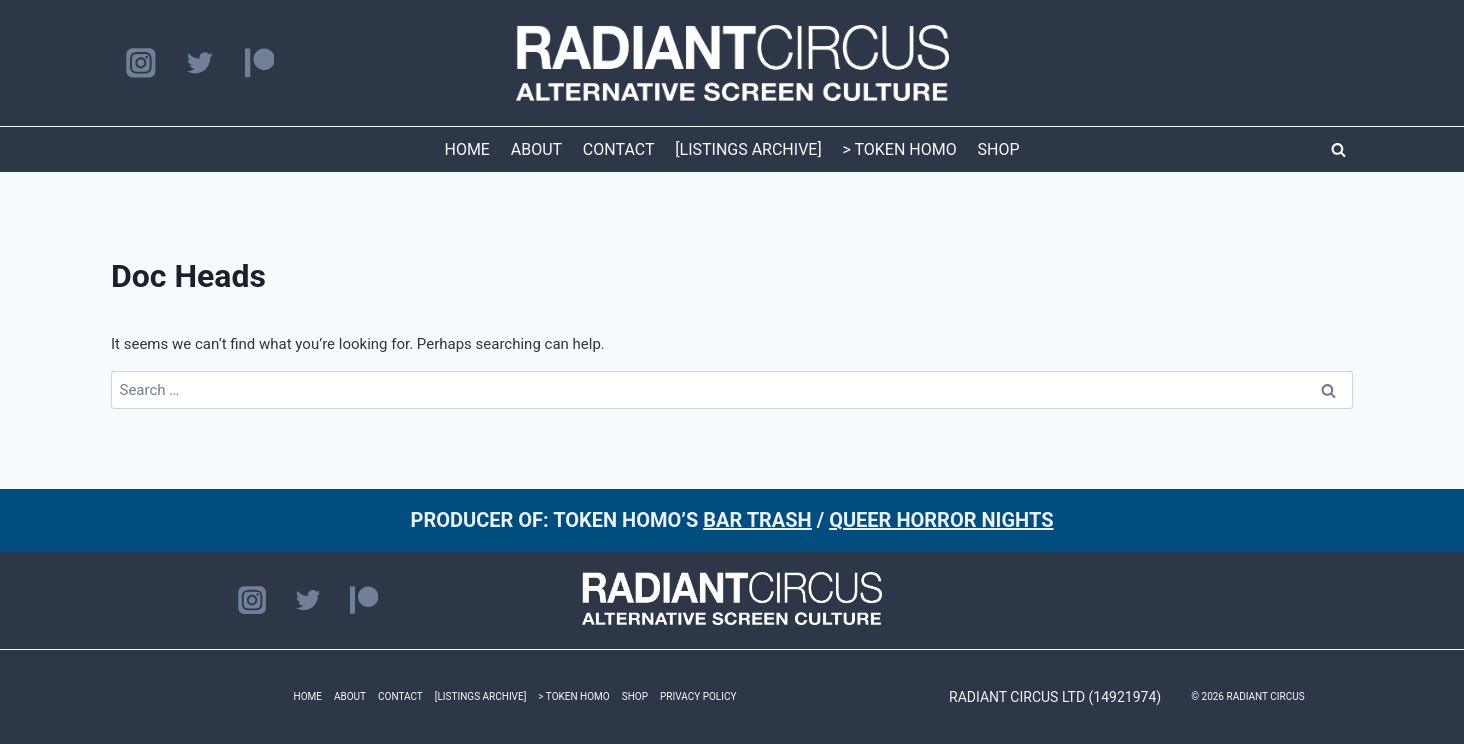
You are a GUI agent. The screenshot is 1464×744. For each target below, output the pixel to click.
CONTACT (619, 149)
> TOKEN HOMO (899, 149)
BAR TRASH (757, 520)
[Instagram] (140, 63)
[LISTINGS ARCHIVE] (748, 149)
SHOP (999, 149)
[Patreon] (259, 63)
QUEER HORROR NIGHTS (941, 520)
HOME (466, 149)
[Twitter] (199, 63)
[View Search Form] (1338, 150)
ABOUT (536, 149)
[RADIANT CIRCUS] (732, 63)
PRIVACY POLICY (698, 696)
